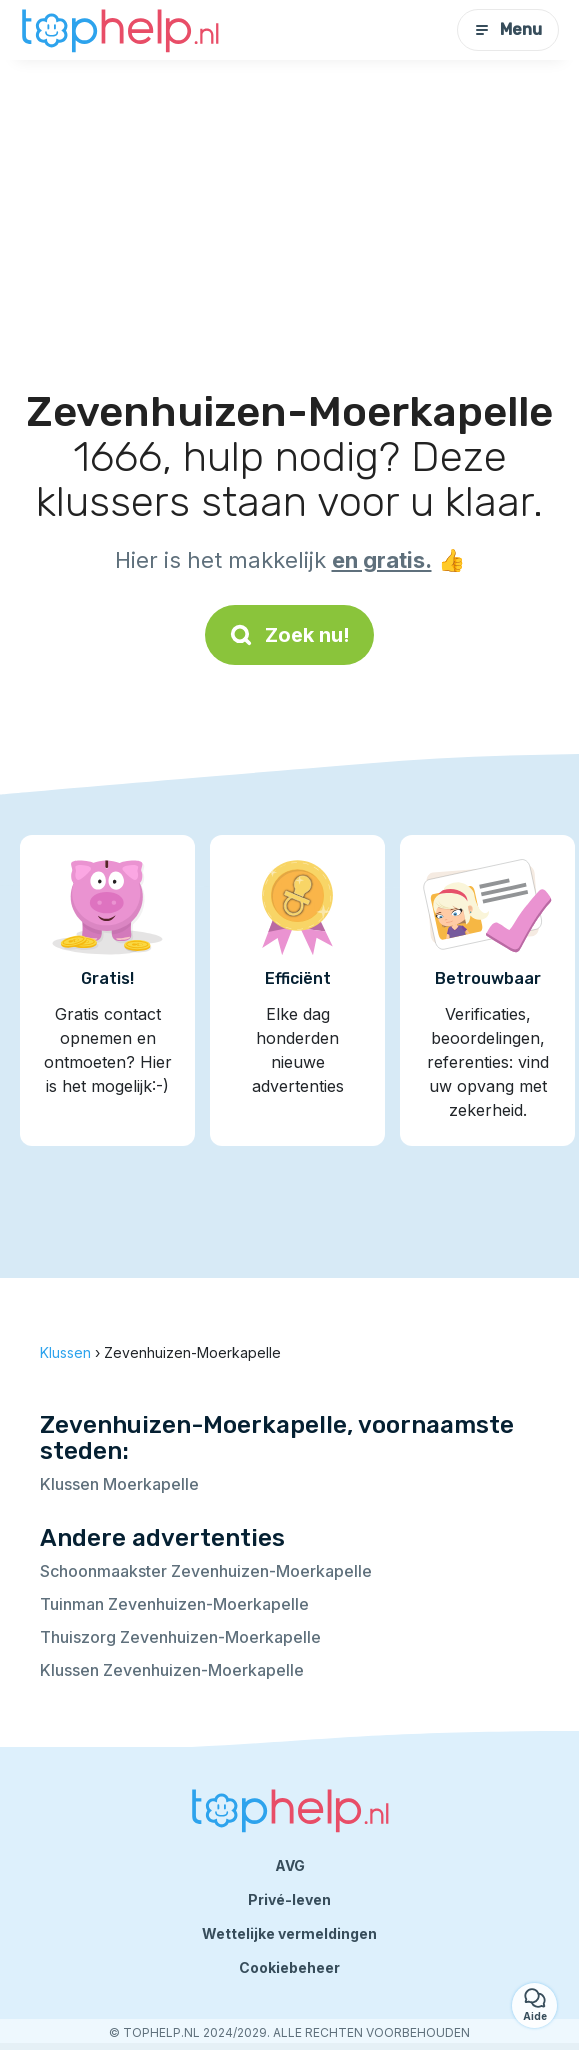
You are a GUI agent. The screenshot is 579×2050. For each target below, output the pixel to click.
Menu (508, 29)
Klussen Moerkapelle (119, 1484)
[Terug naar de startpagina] (120, 30)
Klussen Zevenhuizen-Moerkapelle (172, 1670)
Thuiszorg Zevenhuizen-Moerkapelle (180, 1637)
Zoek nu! (289, 635)
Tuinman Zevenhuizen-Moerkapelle (174, 1604)
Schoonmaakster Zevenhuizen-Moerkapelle (206, 1571)
